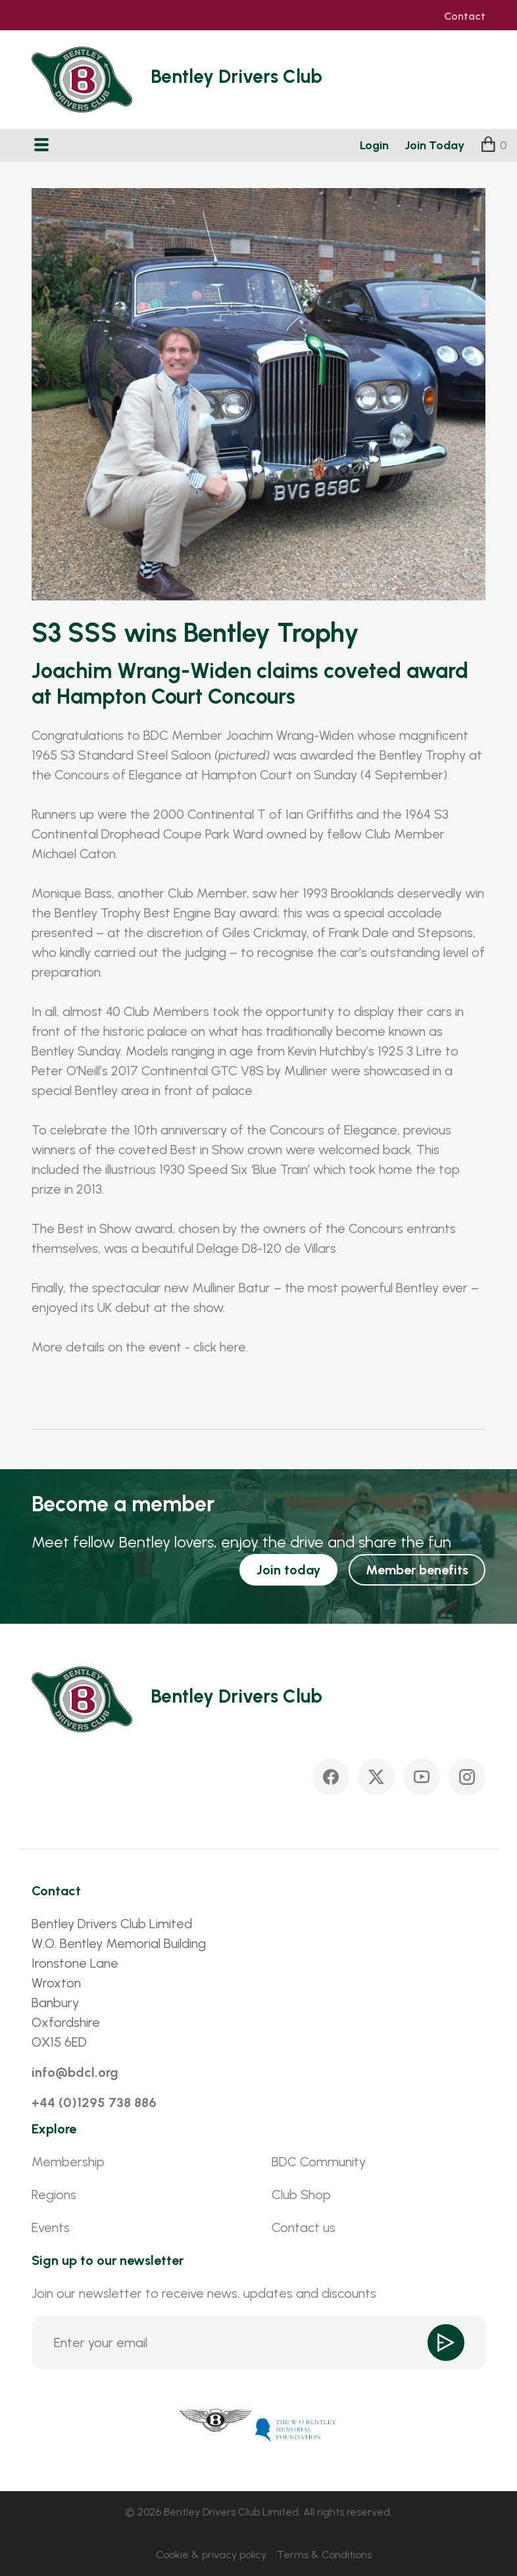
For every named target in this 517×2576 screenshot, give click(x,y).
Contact (464, 16)
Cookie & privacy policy (211, 2554)
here (233, 1347)
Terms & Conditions (324, 2554)
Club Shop (301, 2194)
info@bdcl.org (75, 2072)
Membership (68, 2162)
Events (51, 2227)
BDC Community (319, 2162)
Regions (54, 2194)
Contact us (303, 2227)
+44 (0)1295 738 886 (94, 2102)
